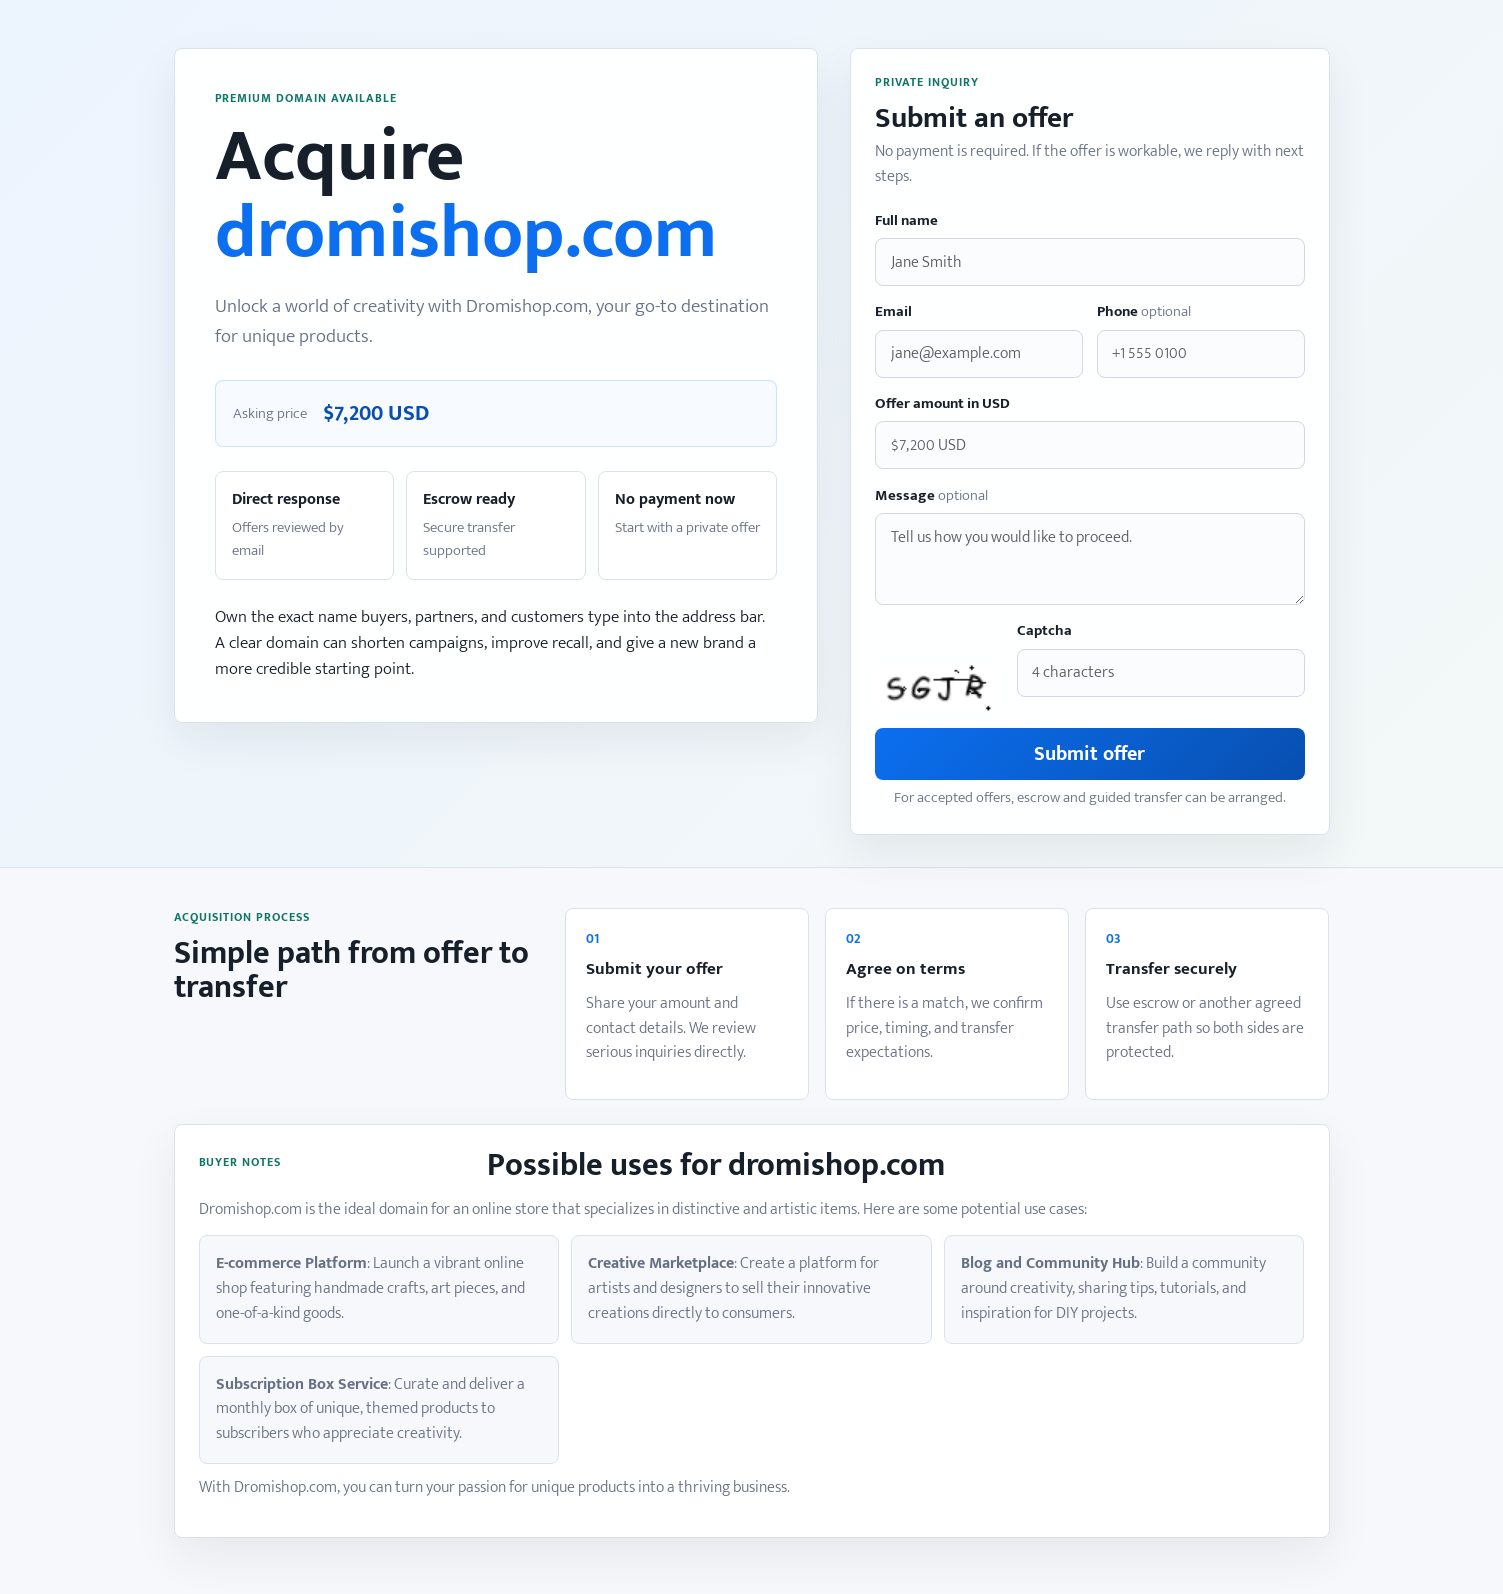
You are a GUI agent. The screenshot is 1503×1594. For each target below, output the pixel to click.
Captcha (1044, 631)
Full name (906, 221)
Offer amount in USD (942, 404)
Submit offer (1089, 754)
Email (893, 312)
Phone (1144, 312)
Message (931, 496)
